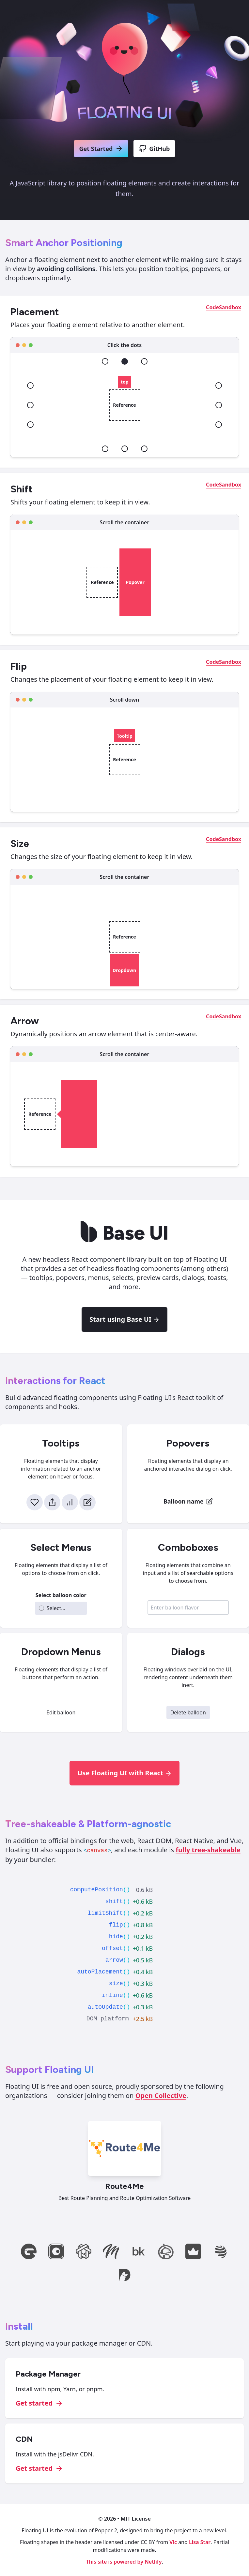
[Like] (34, 1502)
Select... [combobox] (52, 1608)
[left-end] (30, 424)
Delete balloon (188, 1712)
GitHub (154, 149)
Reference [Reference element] (124, 405)
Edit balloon (60, 1712)
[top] (124, 361)
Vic (173, 2542)
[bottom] (124, 448)
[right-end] (218, 424)
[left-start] (30, 385)
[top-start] (105, 361)
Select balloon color (61, 1595)
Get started (39, 2403)
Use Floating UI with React (124, 1772)
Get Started (101, 149)
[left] (30, 405)
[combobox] (188, 1607)
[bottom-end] (144, 448)
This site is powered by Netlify (124, 2561)
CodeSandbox (223, 307)
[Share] (52, 1502)
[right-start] (218, 385)
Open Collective (160, 2095)
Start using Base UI (124, 1319)
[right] (218, 405)
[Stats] (70, 1502)
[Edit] (87, 1502)
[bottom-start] (105, 448)
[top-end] (144, 361)
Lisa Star (199, 2542)
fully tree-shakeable (208, 1849)
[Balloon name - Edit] (188, 1501)
